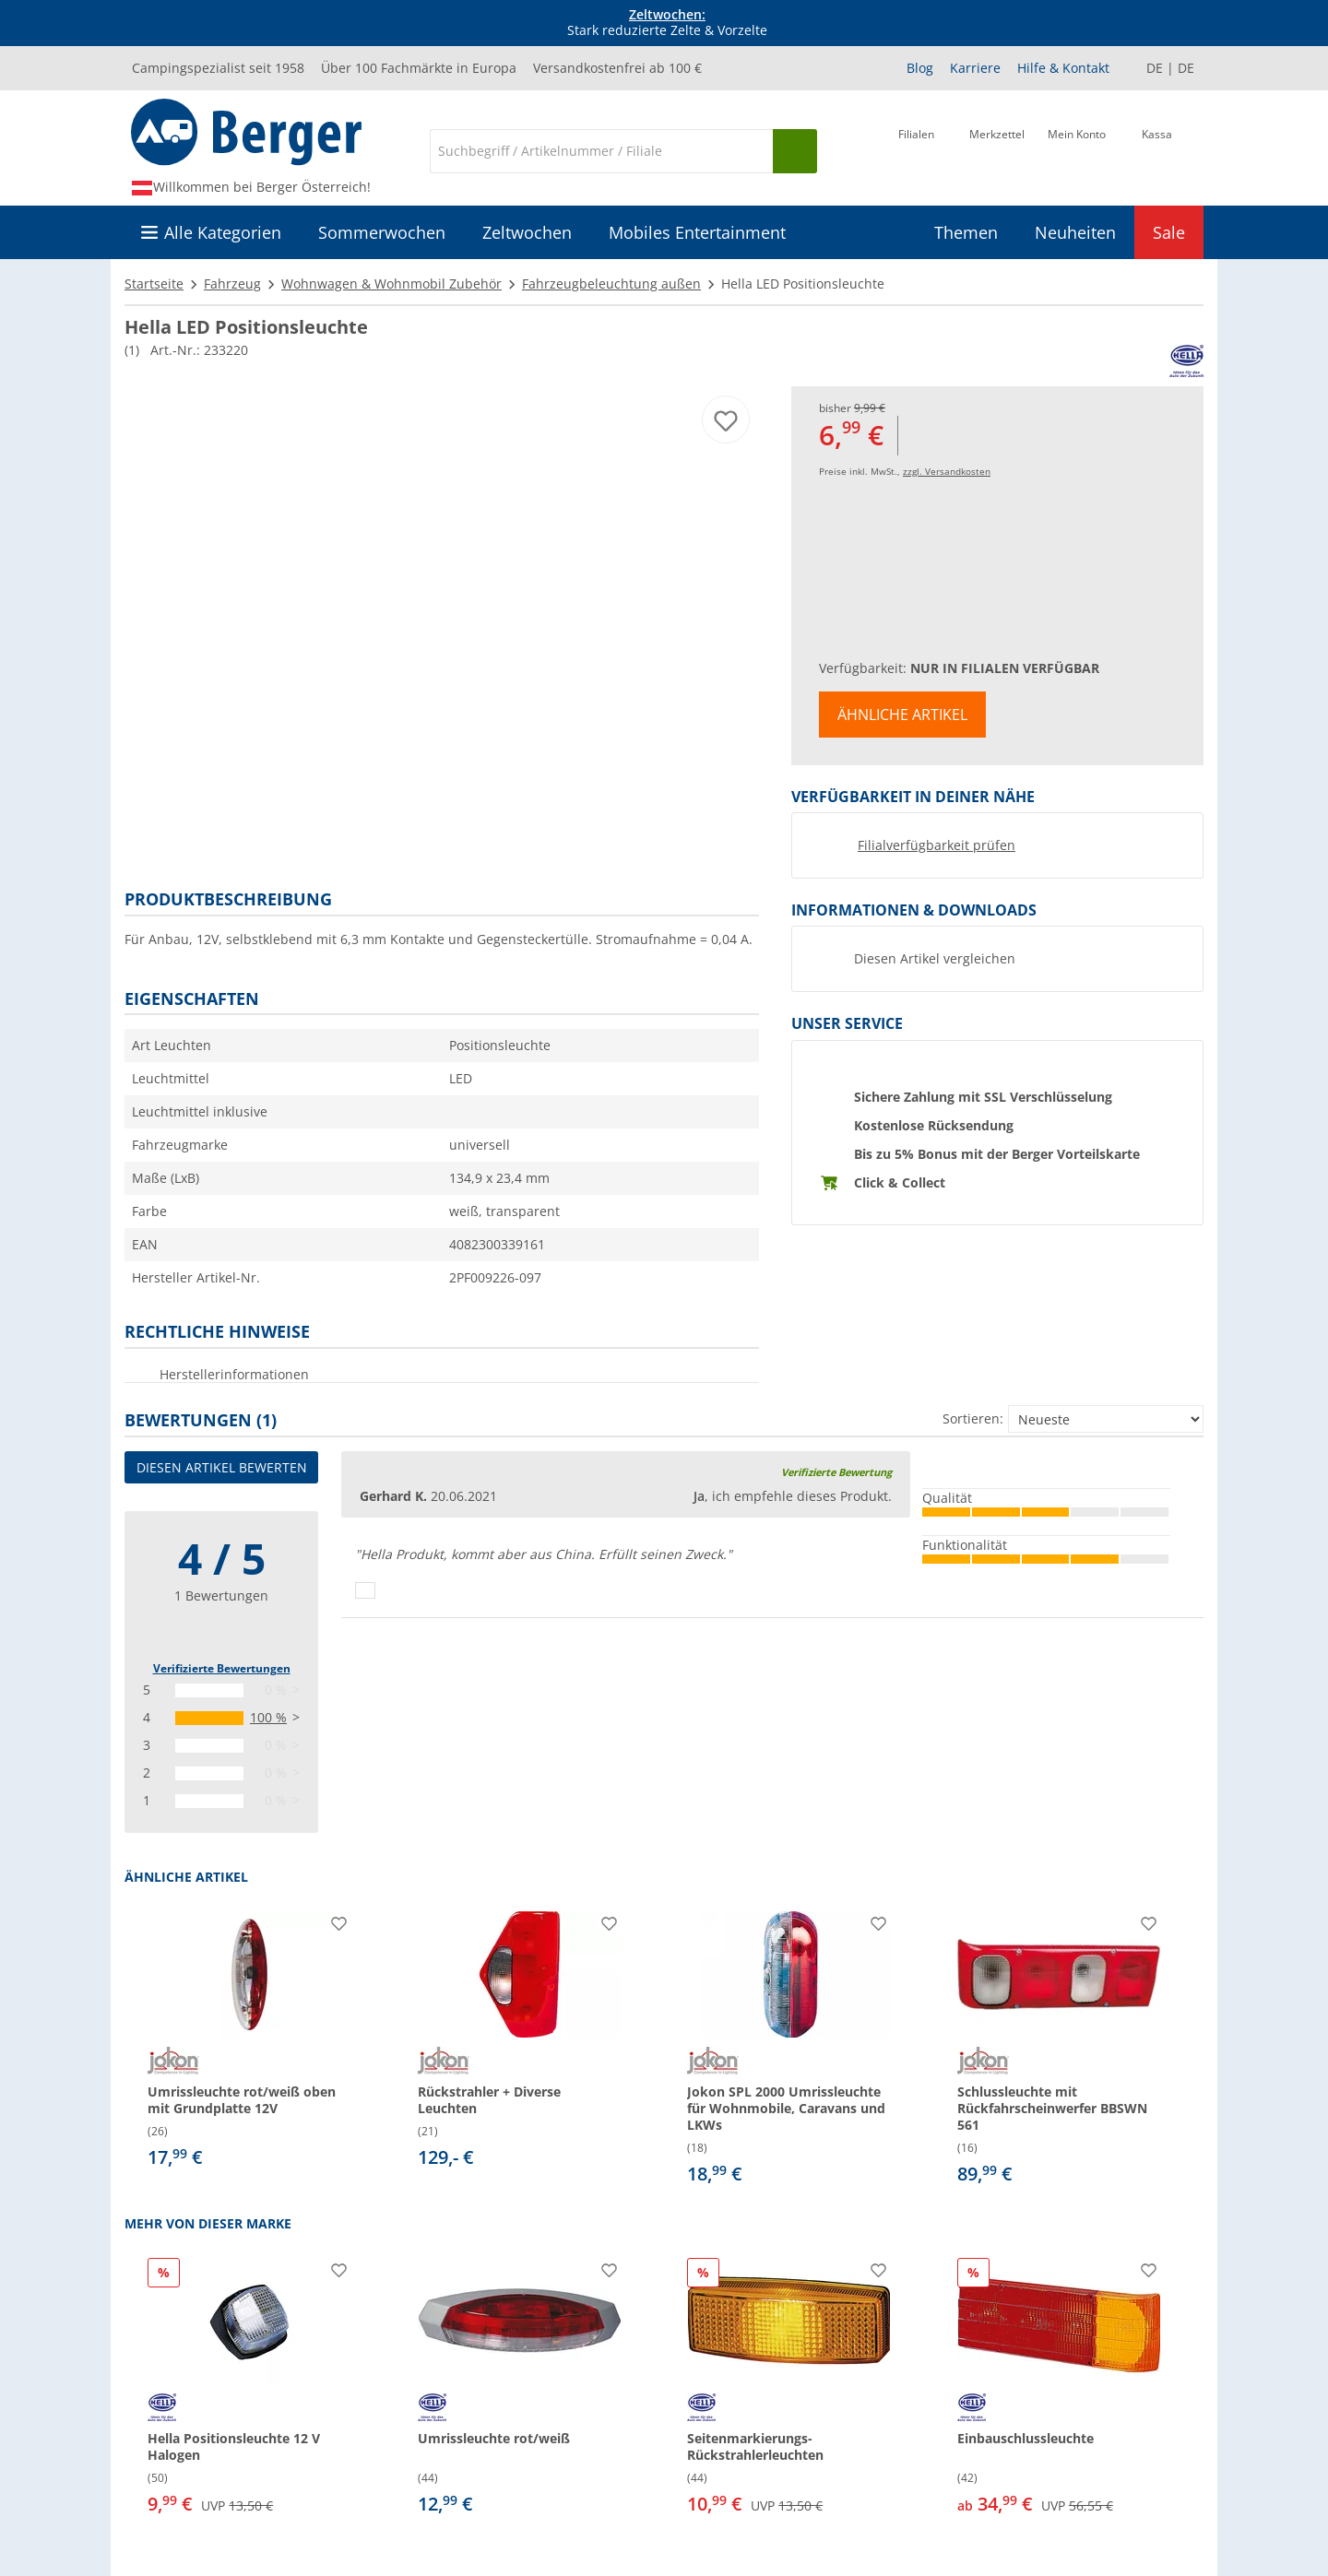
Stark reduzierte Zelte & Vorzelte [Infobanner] (667, 23)
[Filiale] (916, 149)
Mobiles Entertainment (697, 232)
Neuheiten (1075, 232)
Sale (1169, 232)
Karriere (975, 68)
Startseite (154, 283)
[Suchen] (795, 151)
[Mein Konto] (1077, 149)
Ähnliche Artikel (902, 714)
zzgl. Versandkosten (946, 471)
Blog (920, 68)
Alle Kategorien (222, 232)
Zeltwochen (527, 232)
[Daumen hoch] (365, 1590)
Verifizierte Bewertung (836, 1472)
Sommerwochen (381, 232)
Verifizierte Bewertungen (221, 1668)
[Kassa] (1157, 149)
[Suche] (601, 151)
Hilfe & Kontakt (1063, 68)
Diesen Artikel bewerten (221, 1467)
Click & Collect (899, 1182)
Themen (966, 232)
